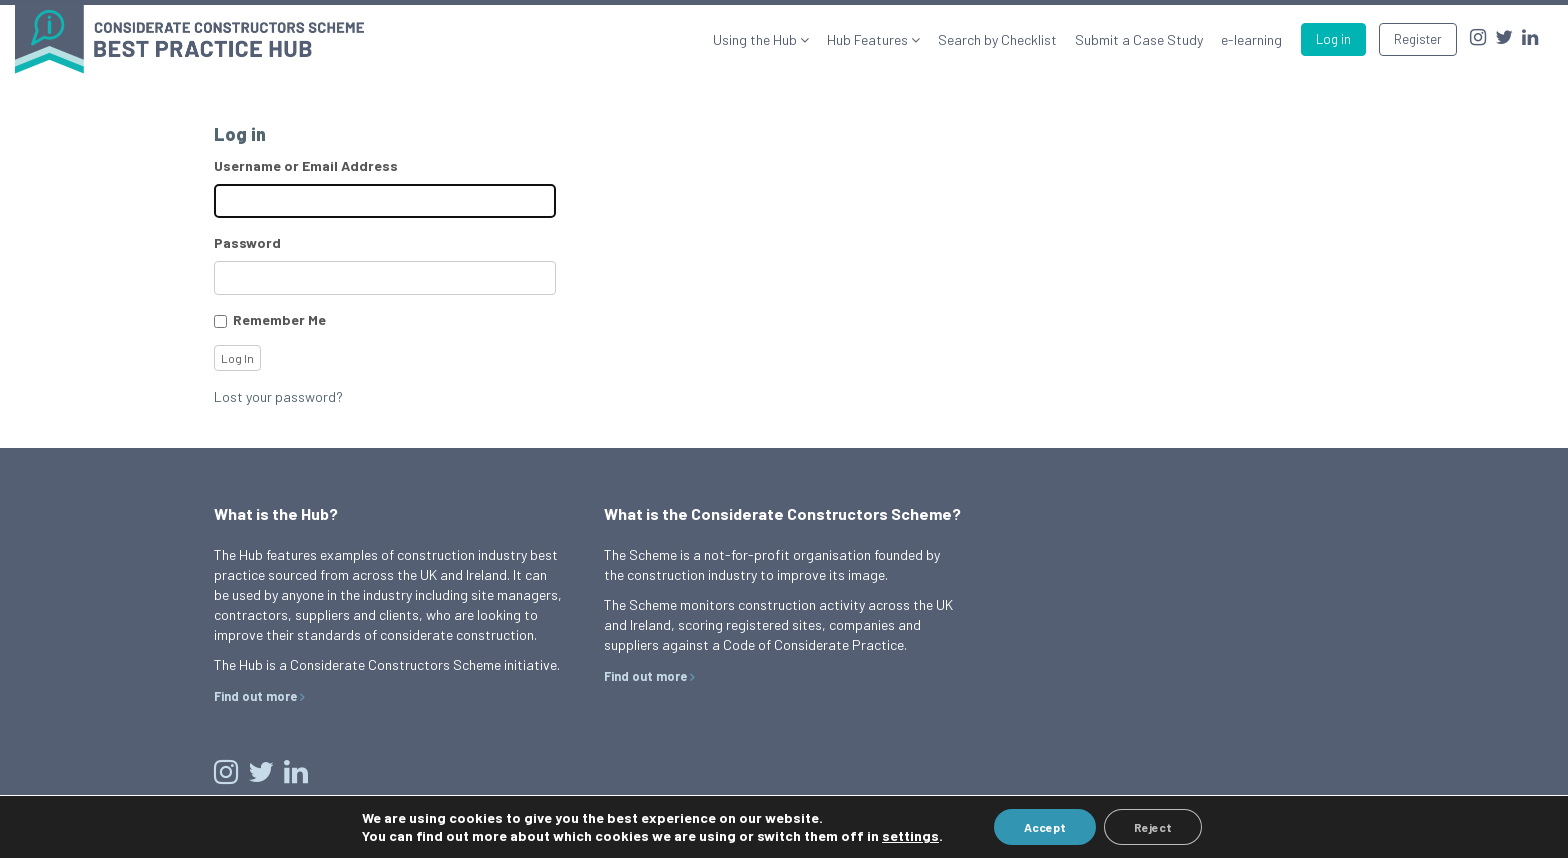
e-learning (1251, 39)
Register (1418, 39)
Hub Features (869, 39)
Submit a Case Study (1139, 39)
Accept (1045, 827)
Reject (1153, 827)
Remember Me (279, 319)
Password (247, 242)
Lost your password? (278, 396)
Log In (237, 358)
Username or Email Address (306, 165)
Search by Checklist (997, 39)
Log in (1333, 39)
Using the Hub (756, 39)
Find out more (255, 696)
